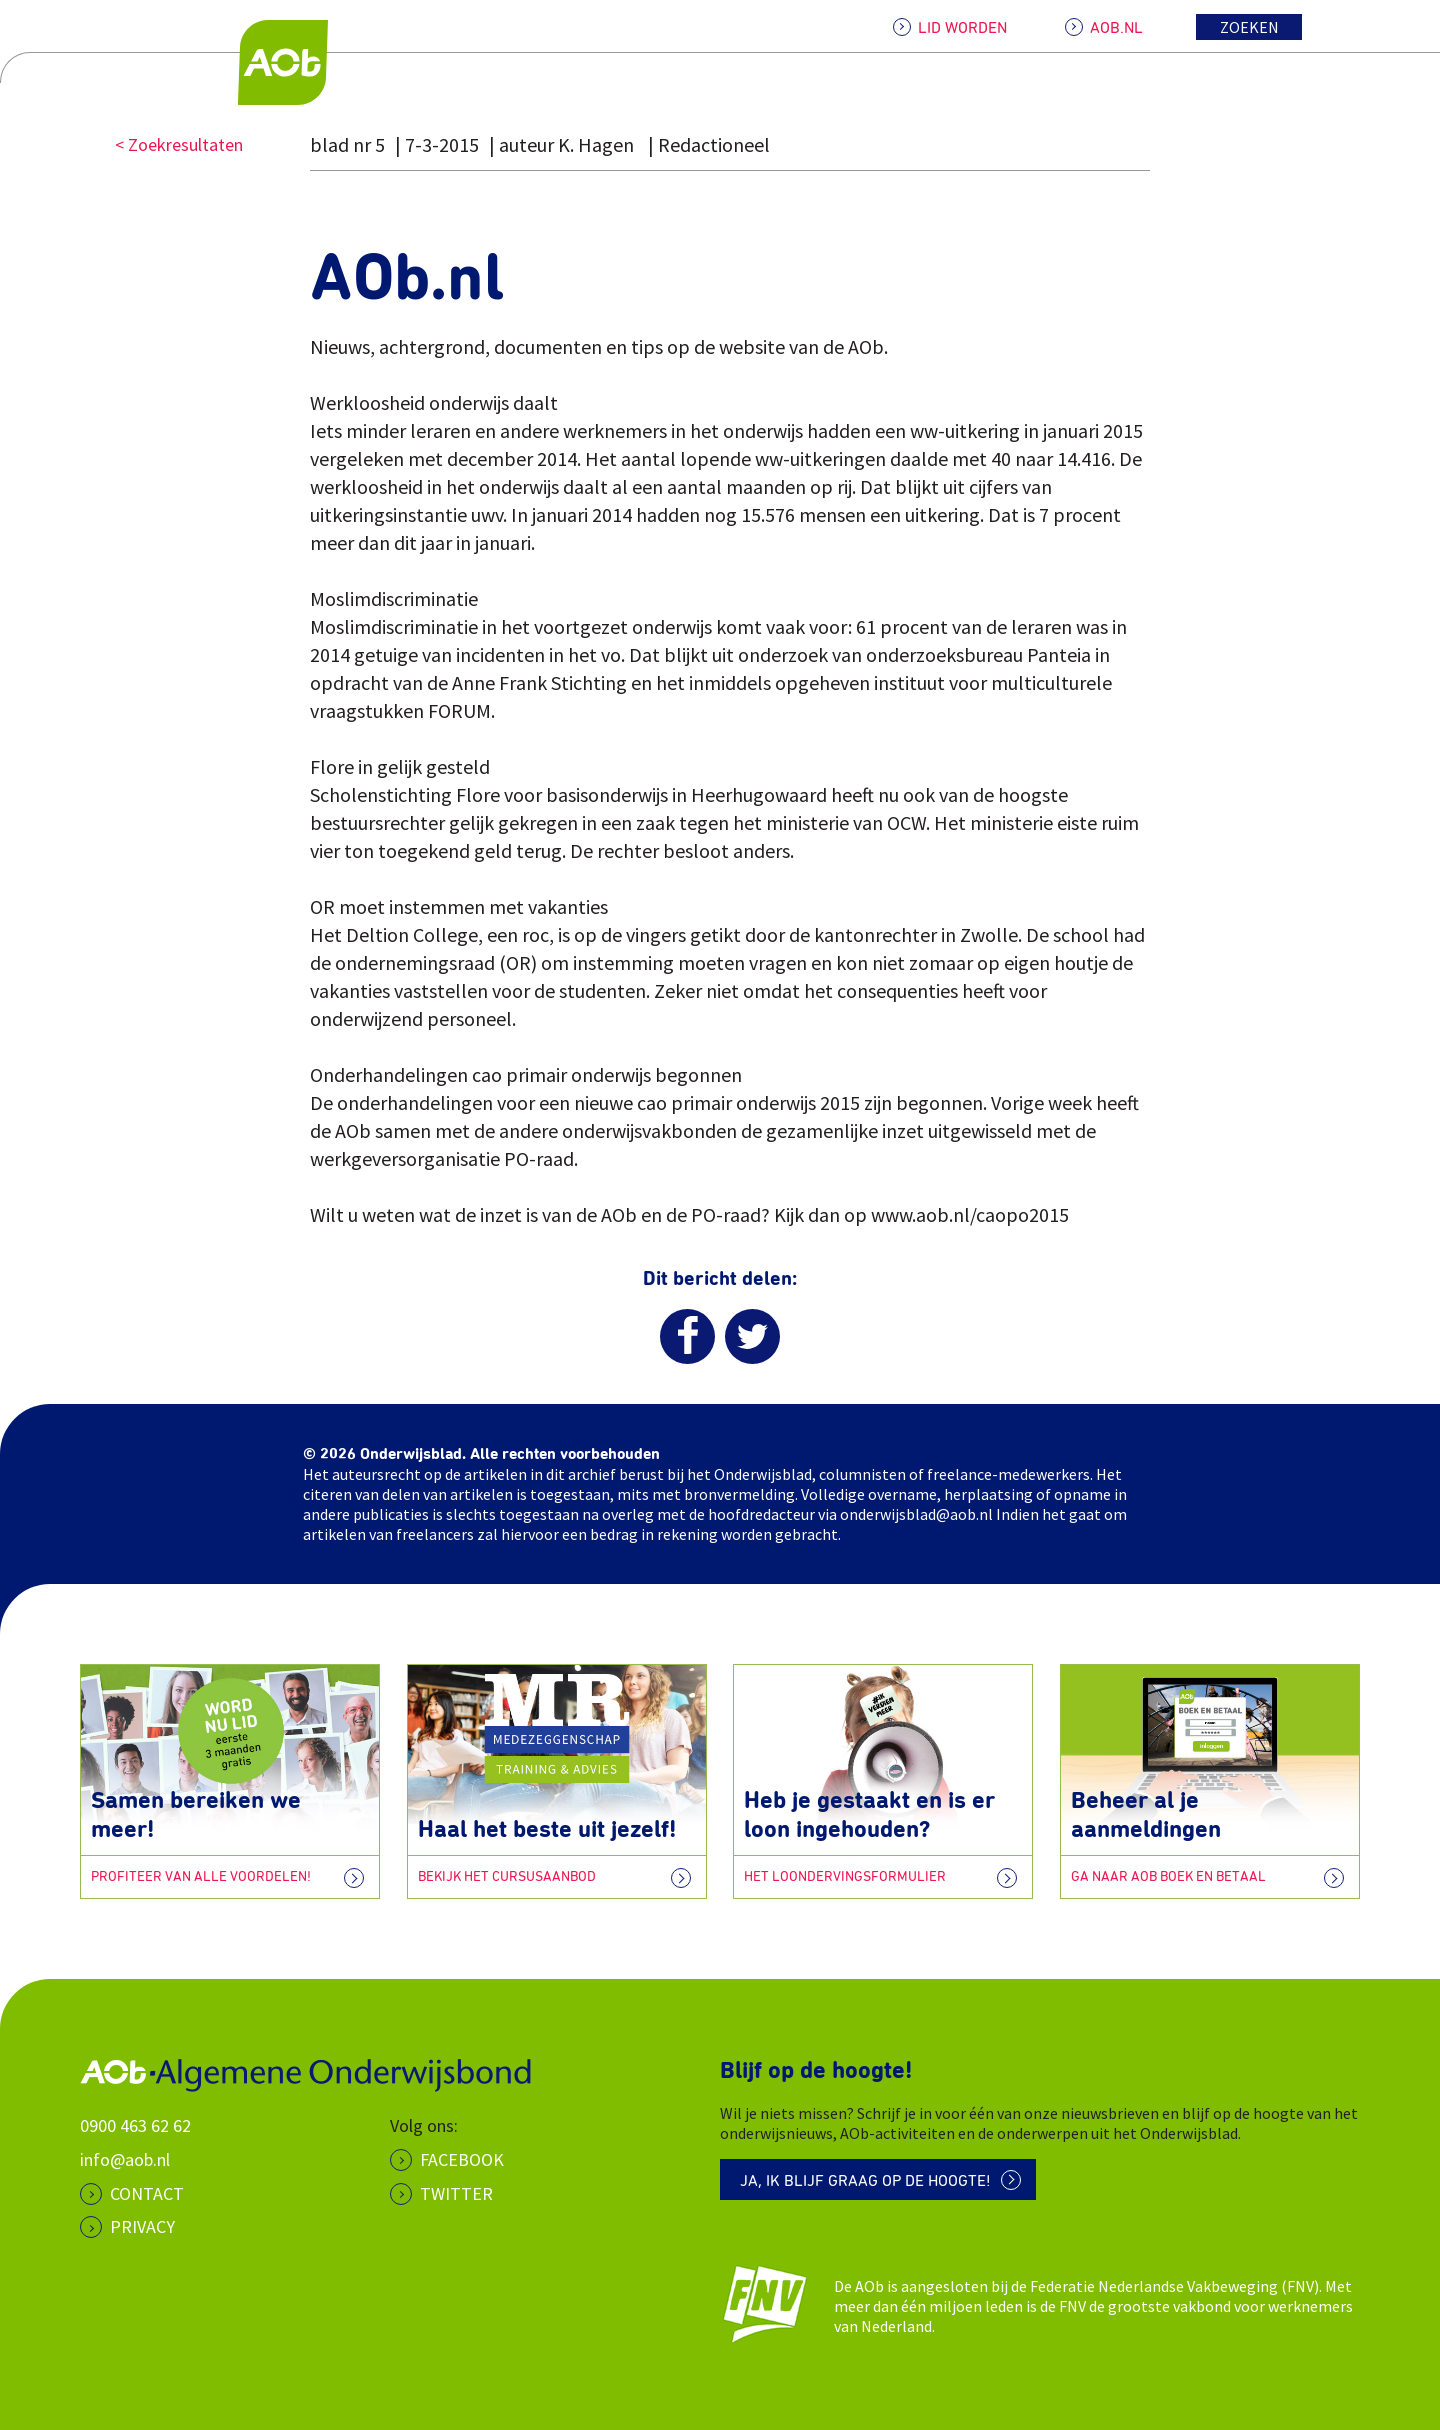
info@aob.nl (125, 2159)
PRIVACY (142, 2226)
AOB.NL (1116, 28)
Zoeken (1249, 27)
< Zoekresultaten (179, 144)
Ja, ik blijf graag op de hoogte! (865, 2181)
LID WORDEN (962, 28)
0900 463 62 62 (135, 2125)
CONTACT (147, 2193)
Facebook (462, 2159)
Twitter (456, 2193)
